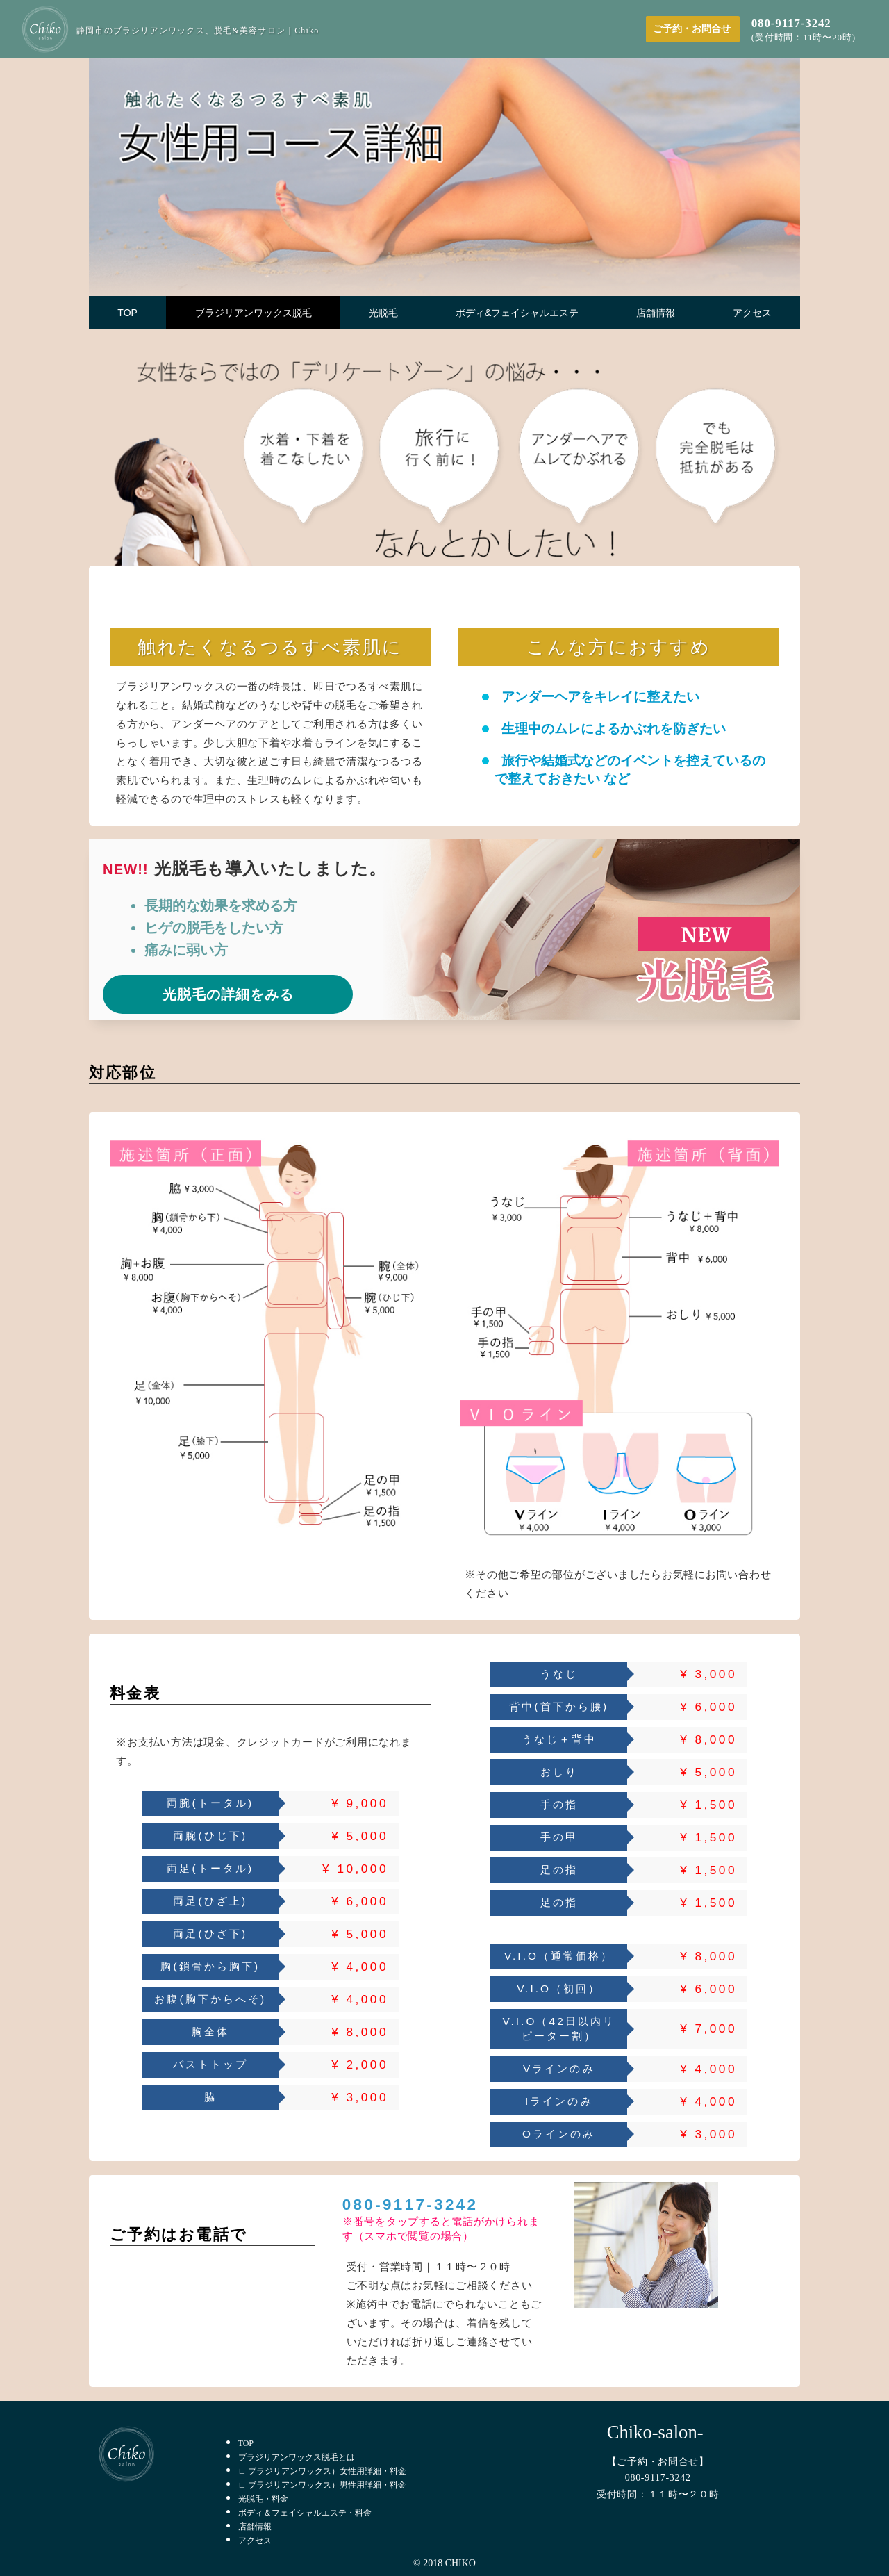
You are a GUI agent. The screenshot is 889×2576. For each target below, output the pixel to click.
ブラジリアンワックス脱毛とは (296, 2457)
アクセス (255, 2540)
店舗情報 (255, 2527)
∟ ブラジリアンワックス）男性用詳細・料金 (322, 2485)
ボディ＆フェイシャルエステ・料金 (305, 2513)
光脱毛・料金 (263, 2499)
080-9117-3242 (410, 2204)
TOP (246, 2443)
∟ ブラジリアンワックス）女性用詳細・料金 (322, 2471)
